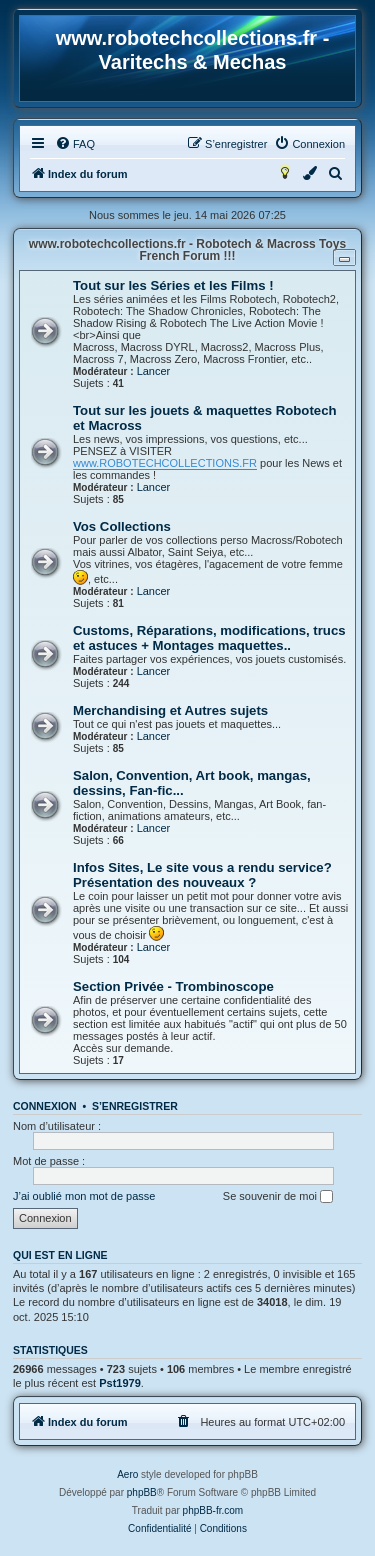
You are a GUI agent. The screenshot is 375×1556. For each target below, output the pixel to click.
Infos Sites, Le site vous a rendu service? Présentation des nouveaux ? (202, 875)
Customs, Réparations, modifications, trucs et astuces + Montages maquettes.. (209, 638)
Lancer (154, 371)
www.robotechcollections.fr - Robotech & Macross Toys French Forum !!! (187, 250)
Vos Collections (122, 526)
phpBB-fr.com (213, 1510)
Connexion (45, 1106)
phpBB (142, 1492)
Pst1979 (120, 1383)
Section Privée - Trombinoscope (173, 986)
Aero (127, 1474)
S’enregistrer (135, 1106)
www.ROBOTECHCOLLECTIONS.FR (165, 463)
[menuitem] (75, 144)
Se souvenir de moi (278, 1197)
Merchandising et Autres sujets (170, 710)
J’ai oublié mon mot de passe (84, 1196)
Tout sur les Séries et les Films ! (173, 285)
